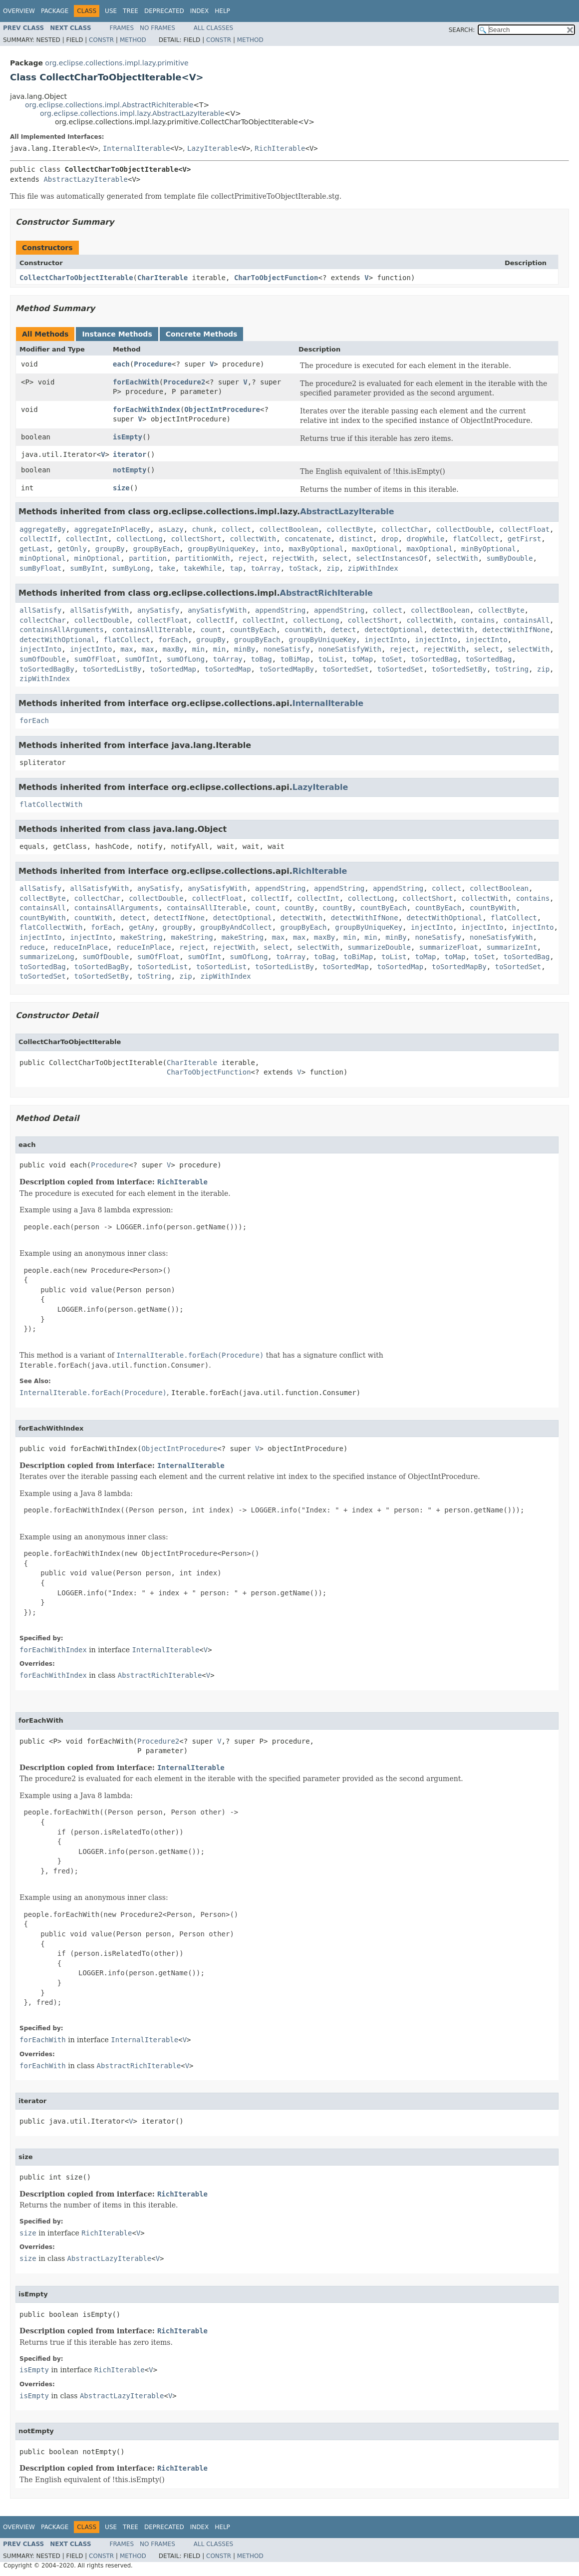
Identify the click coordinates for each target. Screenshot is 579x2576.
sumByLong (131, 568)
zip (332, 568)
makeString (141, 937)
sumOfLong (186, 659)
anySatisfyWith (217, 610)
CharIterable (162, 278)
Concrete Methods (202, 334)
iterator (129, 454)
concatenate (308, 539)
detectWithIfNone (516, 630)
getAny (141, 927)
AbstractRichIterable (326, 593)
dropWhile (426, 539)
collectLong (139, 539)
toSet (391, 659)
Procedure (153, 364)
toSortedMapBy (286, 669)
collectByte (349, 529)
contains (478, 620)
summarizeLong (46, 957)
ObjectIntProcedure (222, 409)
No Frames (157, 27)
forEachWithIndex (146, 409)
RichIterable (280, 148)
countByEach (253, 630)
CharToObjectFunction (276, 278)
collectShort (196, 539)
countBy (299, 908)
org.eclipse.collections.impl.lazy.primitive (116, 63)
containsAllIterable (152, 630)
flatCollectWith (50, 804)
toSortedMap (173, 669)
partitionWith (202, 558)
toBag (261, 659)
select (335, 558)
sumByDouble (510, 558)
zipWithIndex (373, 568)
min (198, 649)
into (272, 549)
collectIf (38, 539)
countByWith (493, 908)
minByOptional (488, 549)
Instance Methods (117, 334)
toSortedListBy (111, 669)
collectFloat (524, 529)
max (126, 649)
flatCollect (476, 539)
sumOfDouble (42, 659)
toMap (362, 659)
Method (133, 39)
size (121, 488)
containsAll (526, 620)
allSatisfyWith (99, 610)
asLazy (171, 529)
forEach (173, 640)
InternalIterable (136, 148)
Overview (19, 10)
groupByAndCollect (236, 927)
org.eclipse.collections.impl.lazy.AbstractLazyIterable (132, 113)
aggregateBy (42, 529)
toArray (266, 568)
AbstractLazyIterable (85, 179)
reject (251, 558)
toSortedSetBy (459, 669)
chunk (202, 529)
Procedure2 (184, 382)
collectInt (87, 539)
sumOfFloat (95, 659)
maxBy (173, 649)
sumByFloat (40, 568)
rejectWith (293, 558)
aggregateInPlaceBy (112, 529)
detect (343, 630)
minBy (244, 649)
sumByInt (86, 568)
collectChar (404, 529)
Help (222, 10)
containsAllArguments (61, 630)
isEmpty (127, 437)
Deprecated (164, 10)
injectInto (385, 640)
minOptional (42, 558)
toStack (303, 568)
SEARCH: (462, 29)
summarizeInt (512, 947)
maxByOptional (316, 549)
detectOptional (393, 630)
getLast (34, 549)
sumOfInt (141, 659)
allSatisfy (40, 610)
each (121, 364)
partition (148, 558)
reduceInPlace (80, 947)
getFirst (524, 539)
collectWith (253, 539)
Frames (122, 27)
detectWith (453, 630)
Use (111, 10)
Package (54, 10)
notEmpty (129, 470)
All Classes (213, 27)
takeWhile (203, 568)
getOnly (72, 549)
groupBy (110, 549)
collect (236, 529)
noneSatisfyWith (349, 649)
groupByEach (156, 549)
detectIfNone (179, 918)
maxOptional (375, 549)
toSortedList (162, 967)
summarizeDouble (379, 947)
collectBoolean (288, 529)
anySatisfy (158, 610)
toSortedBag (434, 659)
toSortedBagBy (46, 669)
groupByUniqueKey (221, 549)
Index (199, 10)
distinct (356, 539)
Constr (101, 39)
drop (389, 539)
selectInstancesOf (391, 558)
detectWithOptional (57, 640)
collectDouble (463, 529)
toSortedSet (345, 669)
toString (512, 669)
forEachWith (136, 382)
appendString (280, 610)
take (166, 568)
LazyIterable (212, 148)
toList (331, 659)
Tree (130, 10)
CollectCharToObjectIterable (76, 278)
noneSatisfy (287, 649)
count (210, 630)
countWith (303, 630)
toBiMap (295, 659)
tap (236, 568)
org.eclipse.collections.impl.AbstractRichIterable (109, 105)
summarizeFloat (448, 947)
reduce (32, 947)
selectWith (457, 558)
